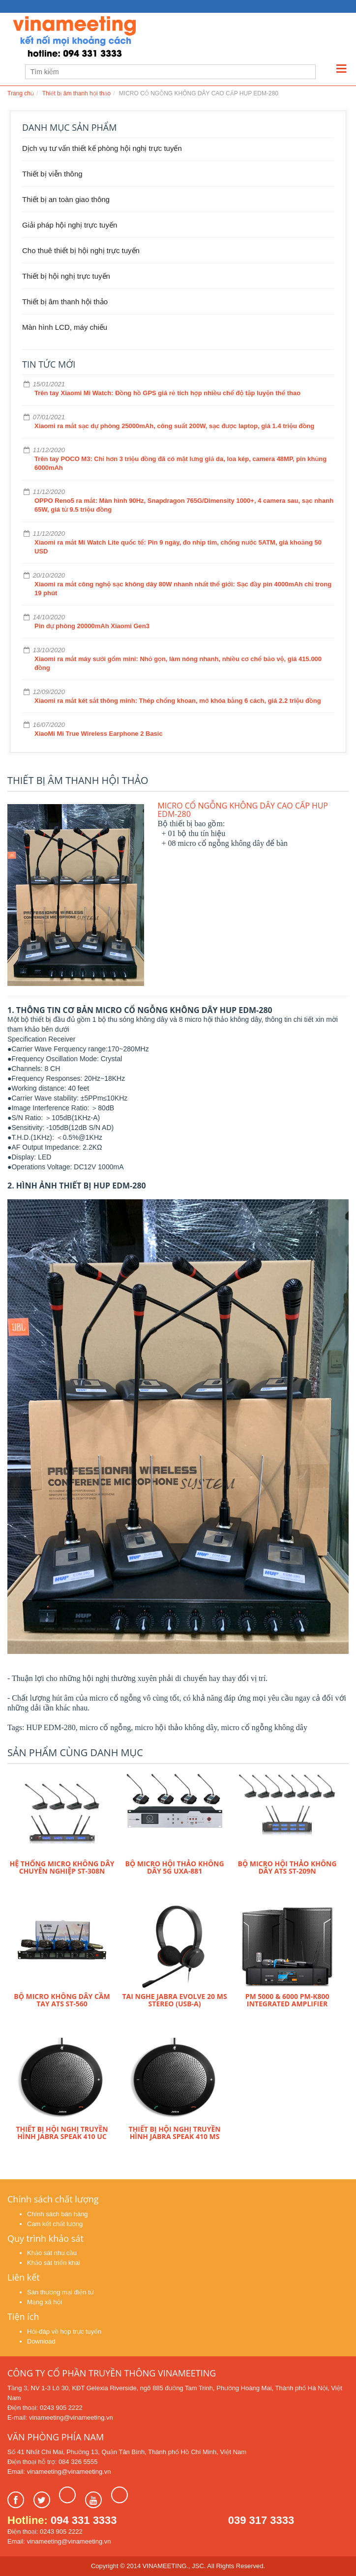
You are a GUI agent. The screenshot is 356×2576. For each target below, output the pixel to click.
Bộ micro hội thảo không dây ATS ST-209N (287, 1867)
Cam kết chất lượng (55, 2224)
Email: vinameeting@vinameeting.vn (59, 2471)
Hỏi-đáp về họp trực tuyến (64, 2331)
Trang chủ (20, 93)
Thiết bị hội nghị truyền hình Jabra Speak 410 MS (174, 2133)
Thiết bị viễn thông (52, 174)
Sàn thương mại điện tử (60, 2292)
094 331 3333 (84, 2520)
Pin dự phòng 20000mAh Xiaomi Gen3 (91, 626)
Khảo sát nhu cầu (52, 2253)
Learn (130, 38)
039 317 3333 (261, 2520)
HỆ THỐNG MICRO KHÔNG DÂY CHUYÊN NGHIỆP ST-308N (61, 1867)
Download (41, 2341)
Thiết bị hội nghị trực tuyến (66, 276)
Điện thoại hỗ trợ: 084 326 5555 (52, 2461)
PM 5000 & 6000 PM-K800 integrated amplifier (287, 2000)
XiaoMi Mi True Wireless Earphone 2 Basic (98, 733)
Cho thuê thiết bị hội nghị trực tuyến (81, 250)
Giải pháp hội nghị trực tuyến (69, 225)
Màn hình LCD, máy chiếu (64, 327)
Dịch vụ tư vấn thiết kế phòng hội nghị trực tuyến (102, 148)
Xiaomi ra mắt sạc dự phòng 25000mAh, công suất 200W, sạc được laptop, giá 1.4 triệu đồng (174, 426)
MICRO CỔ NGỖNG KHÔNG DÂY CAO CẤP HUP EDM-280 (242, 810)
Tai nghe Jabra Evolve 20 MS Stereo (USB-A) (174, 2000)
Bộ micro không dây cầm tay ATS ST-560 (62, 2000)
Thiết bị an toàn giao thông (66, 199)
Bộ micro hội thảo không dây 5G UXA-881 (174, 1867)
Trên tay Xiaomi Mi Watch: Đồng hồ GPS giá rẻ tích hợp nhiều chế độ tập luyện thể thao (167, 393)
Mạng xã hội (44, 2302)
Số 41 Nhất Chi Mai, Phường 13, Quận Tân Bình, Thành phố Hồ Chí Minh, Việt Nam (126, 2452)
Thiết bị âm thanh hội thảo (76, 93)
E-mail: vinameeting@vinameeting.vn (60, 2417)
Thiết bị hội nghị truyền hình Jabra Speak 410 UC (62, 2133)
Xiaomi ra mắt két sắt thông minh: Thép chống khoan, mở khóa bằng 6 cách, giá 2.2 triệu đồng (177, 700)
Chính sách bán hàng (57, 2214)
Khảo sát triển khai (53, 2262)
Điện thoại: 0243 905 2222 (45, 2407)
